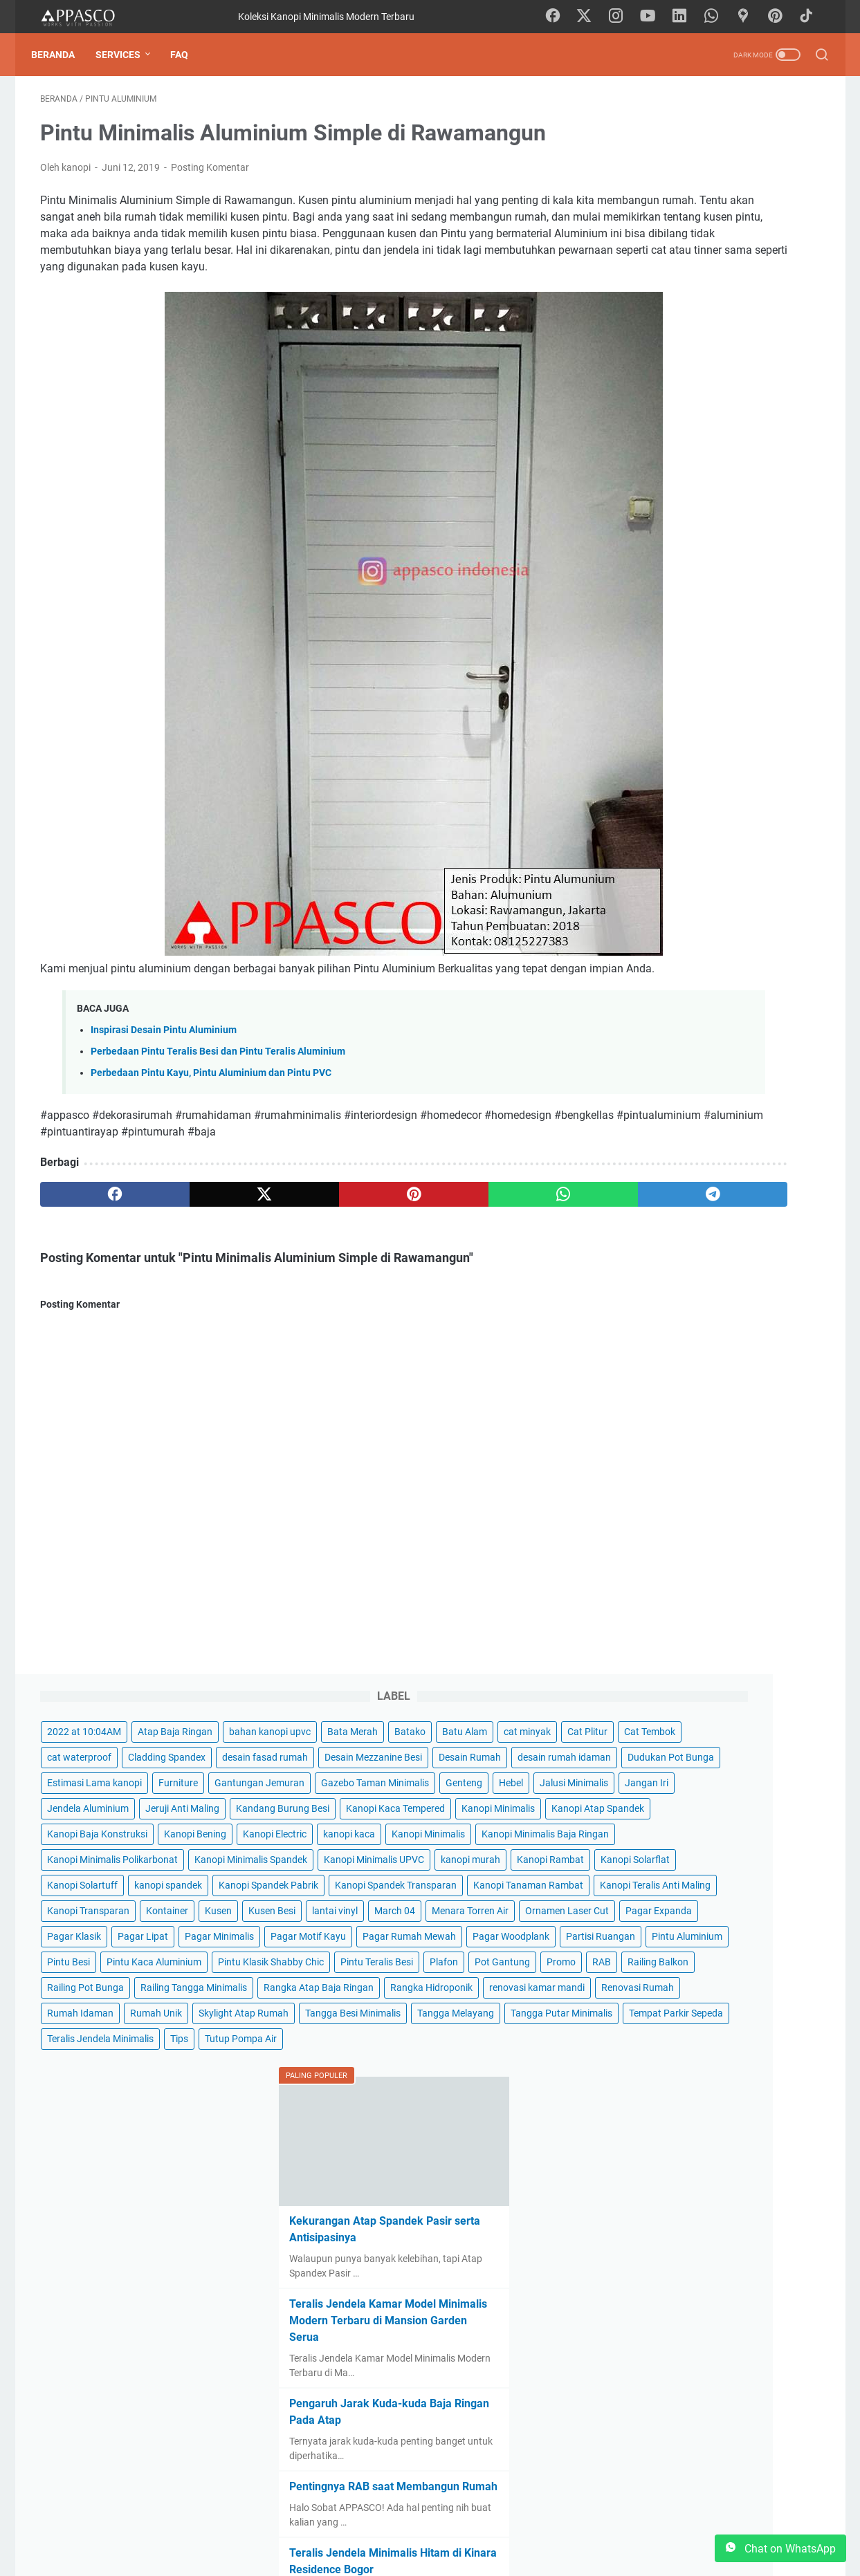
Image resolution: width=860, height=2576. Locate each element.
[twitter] (197, 1235)
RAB (675, 1165)
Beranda (62, 54)
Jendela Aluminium (661, 448)
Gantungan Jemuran (665, 372)
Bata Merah (743, 167)
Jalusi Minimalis (695, 423)
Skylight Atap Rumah (665, 1344)
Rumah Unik (729, 1318)
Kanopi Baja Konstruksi (670, 551)
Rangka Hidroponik (661, 1267)
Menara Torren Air (658, 934)
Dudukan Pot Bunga (663, 320)
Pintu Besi (728, 1062)
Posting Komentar (210, 175)
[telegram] (510, 1235)
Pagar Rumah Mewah (758, 1011)
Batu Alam (690, 192)
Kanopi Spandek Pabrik (670, 781)
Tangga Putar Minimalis (671, 1395)
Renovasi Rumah (768, 1293)
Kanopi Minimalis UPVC (670, 704)
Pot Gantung (781, 1139)
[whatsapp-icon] (717, 16)
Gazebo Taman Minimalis (674, 397)
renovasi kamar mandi (667, 1293)
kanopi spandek (741, 755)
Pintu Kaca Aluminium (667, 1088)
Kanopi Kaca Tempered (669, 500)
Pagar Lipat (645, 986)
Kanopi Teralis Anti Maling (675, 858)
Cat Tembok (702, 218)
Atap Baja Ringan (748, 141)
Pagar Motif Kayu (657, 1011)
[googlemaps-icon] (748, 16)
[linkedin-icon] (686, 16)
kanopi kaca (726, 576)
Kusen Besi (643, 909)
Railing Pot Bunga (658, 1190)
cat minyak (752, 192)
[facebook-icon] (561, 16)
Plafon (723, 1139)
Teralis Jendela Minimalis (673, 1446)
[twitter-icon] (593, 16)
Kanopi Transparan (661, 883)
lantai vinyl (706, 909)
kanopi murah (766, 704)
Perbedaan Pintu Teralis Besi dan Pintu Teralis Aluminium (218, 1093)
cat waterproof (776, 218)
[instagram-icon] (624, 16)
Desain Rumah (765, 269)
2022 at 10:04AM (657, 141)
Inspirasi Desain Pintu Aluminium (164, 1071)
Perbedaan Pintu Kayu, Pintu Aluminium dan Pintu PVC (211, 1114)
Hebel (632, 423)
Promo (634, 1165)
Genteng (762, 397)
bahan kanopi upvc (661, 167)
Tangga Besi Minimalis (667, 1369)
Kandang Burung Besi (666, 474)
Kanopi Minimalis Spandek (676, 679)
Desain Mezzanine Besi (668, 269)
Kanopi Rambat (653, 730)
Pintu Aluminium (655, 1062)
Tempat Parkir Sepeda (667, 1421)
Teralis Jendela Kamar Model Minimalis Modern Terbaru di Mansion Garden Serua (696, 1741)
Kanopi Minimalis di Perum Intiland (710, 2405)
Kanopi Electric (652, 576)
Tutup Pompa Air (656, 1472)
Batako (635, 192)
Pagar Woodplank (658, 1037)
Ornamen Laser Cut (755, 934)
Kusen (791, 883)
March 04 (766, 909)
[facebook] (92, 1235)
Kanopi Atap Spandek (666, 525)
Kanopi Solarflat (738, 730)
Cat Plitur (640, 218)
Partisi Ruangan (748, 1037)
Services (126, 54)
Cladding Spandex (658, 244)
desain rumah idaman (666, 295)
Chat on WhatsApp (780, 2548)
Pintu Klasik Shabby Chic (673, 1114)
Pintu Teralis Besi (656, 1139)
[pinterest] (301, 1235)
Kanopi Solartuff (655, 755)
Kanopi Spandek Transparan (681, 807)
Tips (752, 1446)
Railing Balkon (731, 1165)
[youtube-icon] (655, 16)
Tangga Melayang (770, 1369)
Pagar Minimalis (721, 986)
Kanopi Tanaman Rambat (675, 832)
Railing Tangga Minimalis (673, 1216)
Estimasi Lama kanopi (667, 346)
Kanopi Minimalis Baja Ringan (683, 627)
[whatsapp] (406, 1235)
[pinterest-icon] (779, 16)
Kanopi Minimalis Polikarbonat (685, 653)
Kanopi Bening (768, 551)
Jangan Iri (767, 423)
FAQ (188, 54)
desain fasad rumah (757, 244)
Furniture (751, 346)
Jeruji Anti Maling (755, 448)
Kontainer (740, 883)
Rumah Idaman (653, 1318)
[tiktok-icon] (811, 16)
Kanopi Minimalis (772, 500)
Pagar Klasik (730, 960)
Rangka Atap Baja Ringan (675, 1242)
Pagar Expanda (653, 960)
